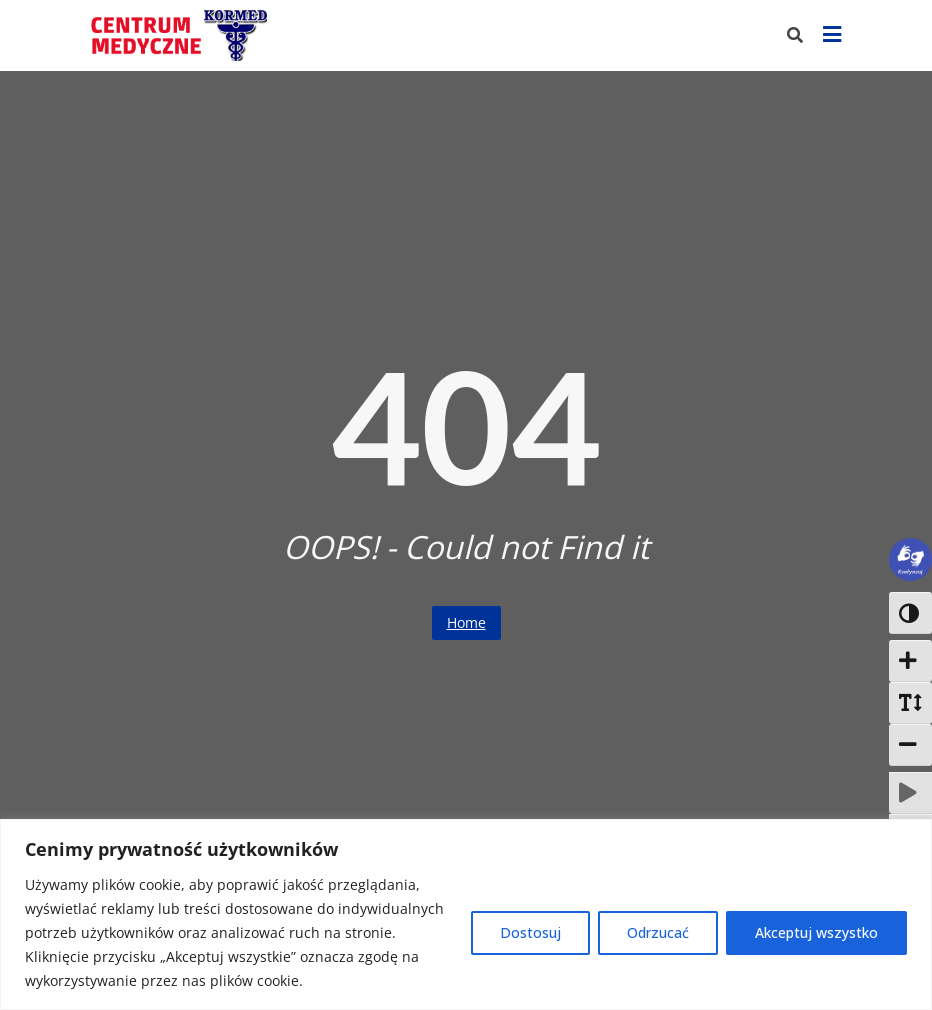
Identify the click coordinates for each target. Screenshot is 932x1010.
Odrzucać (658, 932)
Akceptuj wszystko (816, 932)
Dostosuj (530, 932)
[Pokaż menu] (832, 35)
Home (466, 622)
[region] (466, 914)
